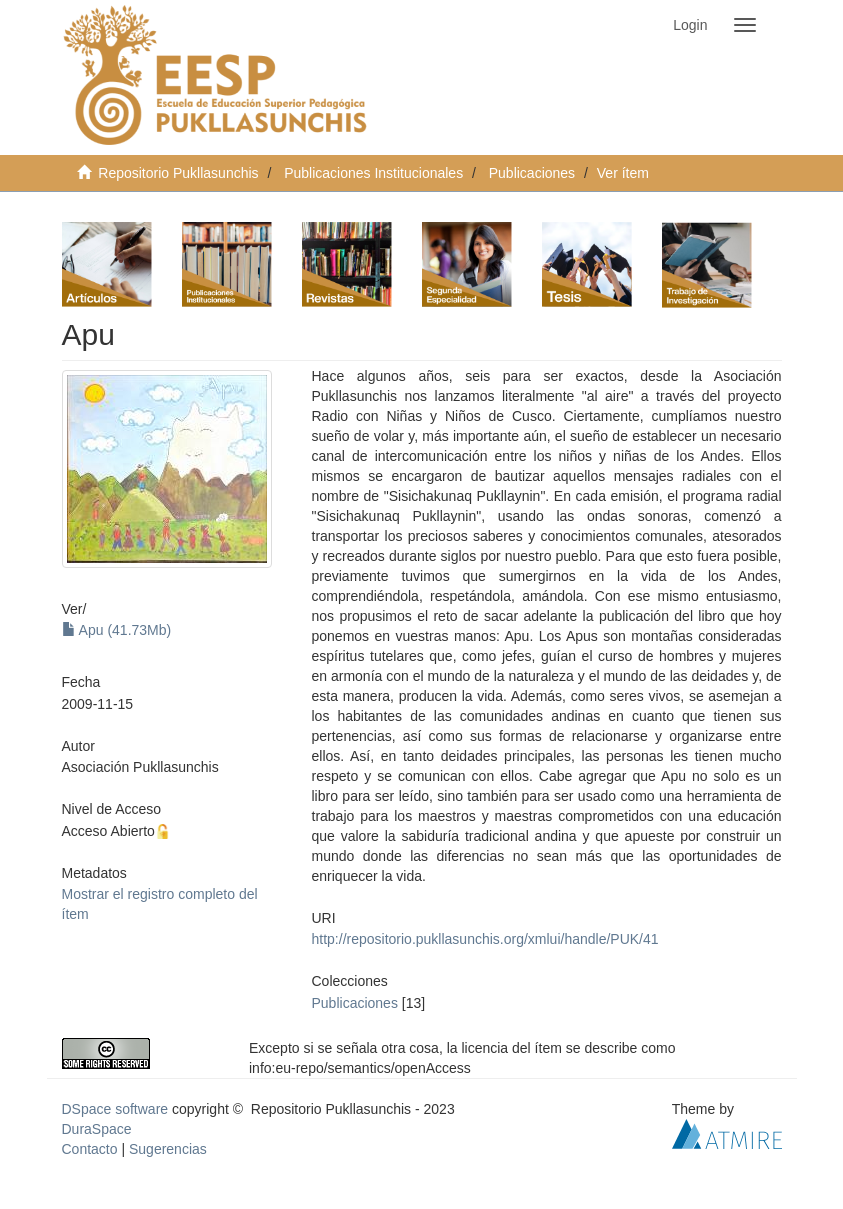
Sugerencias (168, 1149)
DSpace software (115, 1109)
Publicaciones (532, 173)
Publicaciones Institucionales (373, 173)
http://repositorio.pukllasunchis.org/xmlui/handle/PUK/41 (485, 939)
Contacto (90, 1149)
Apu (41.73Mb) (117, 630)
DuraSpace (97, 1129)
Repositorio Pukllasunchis (178, 173)
